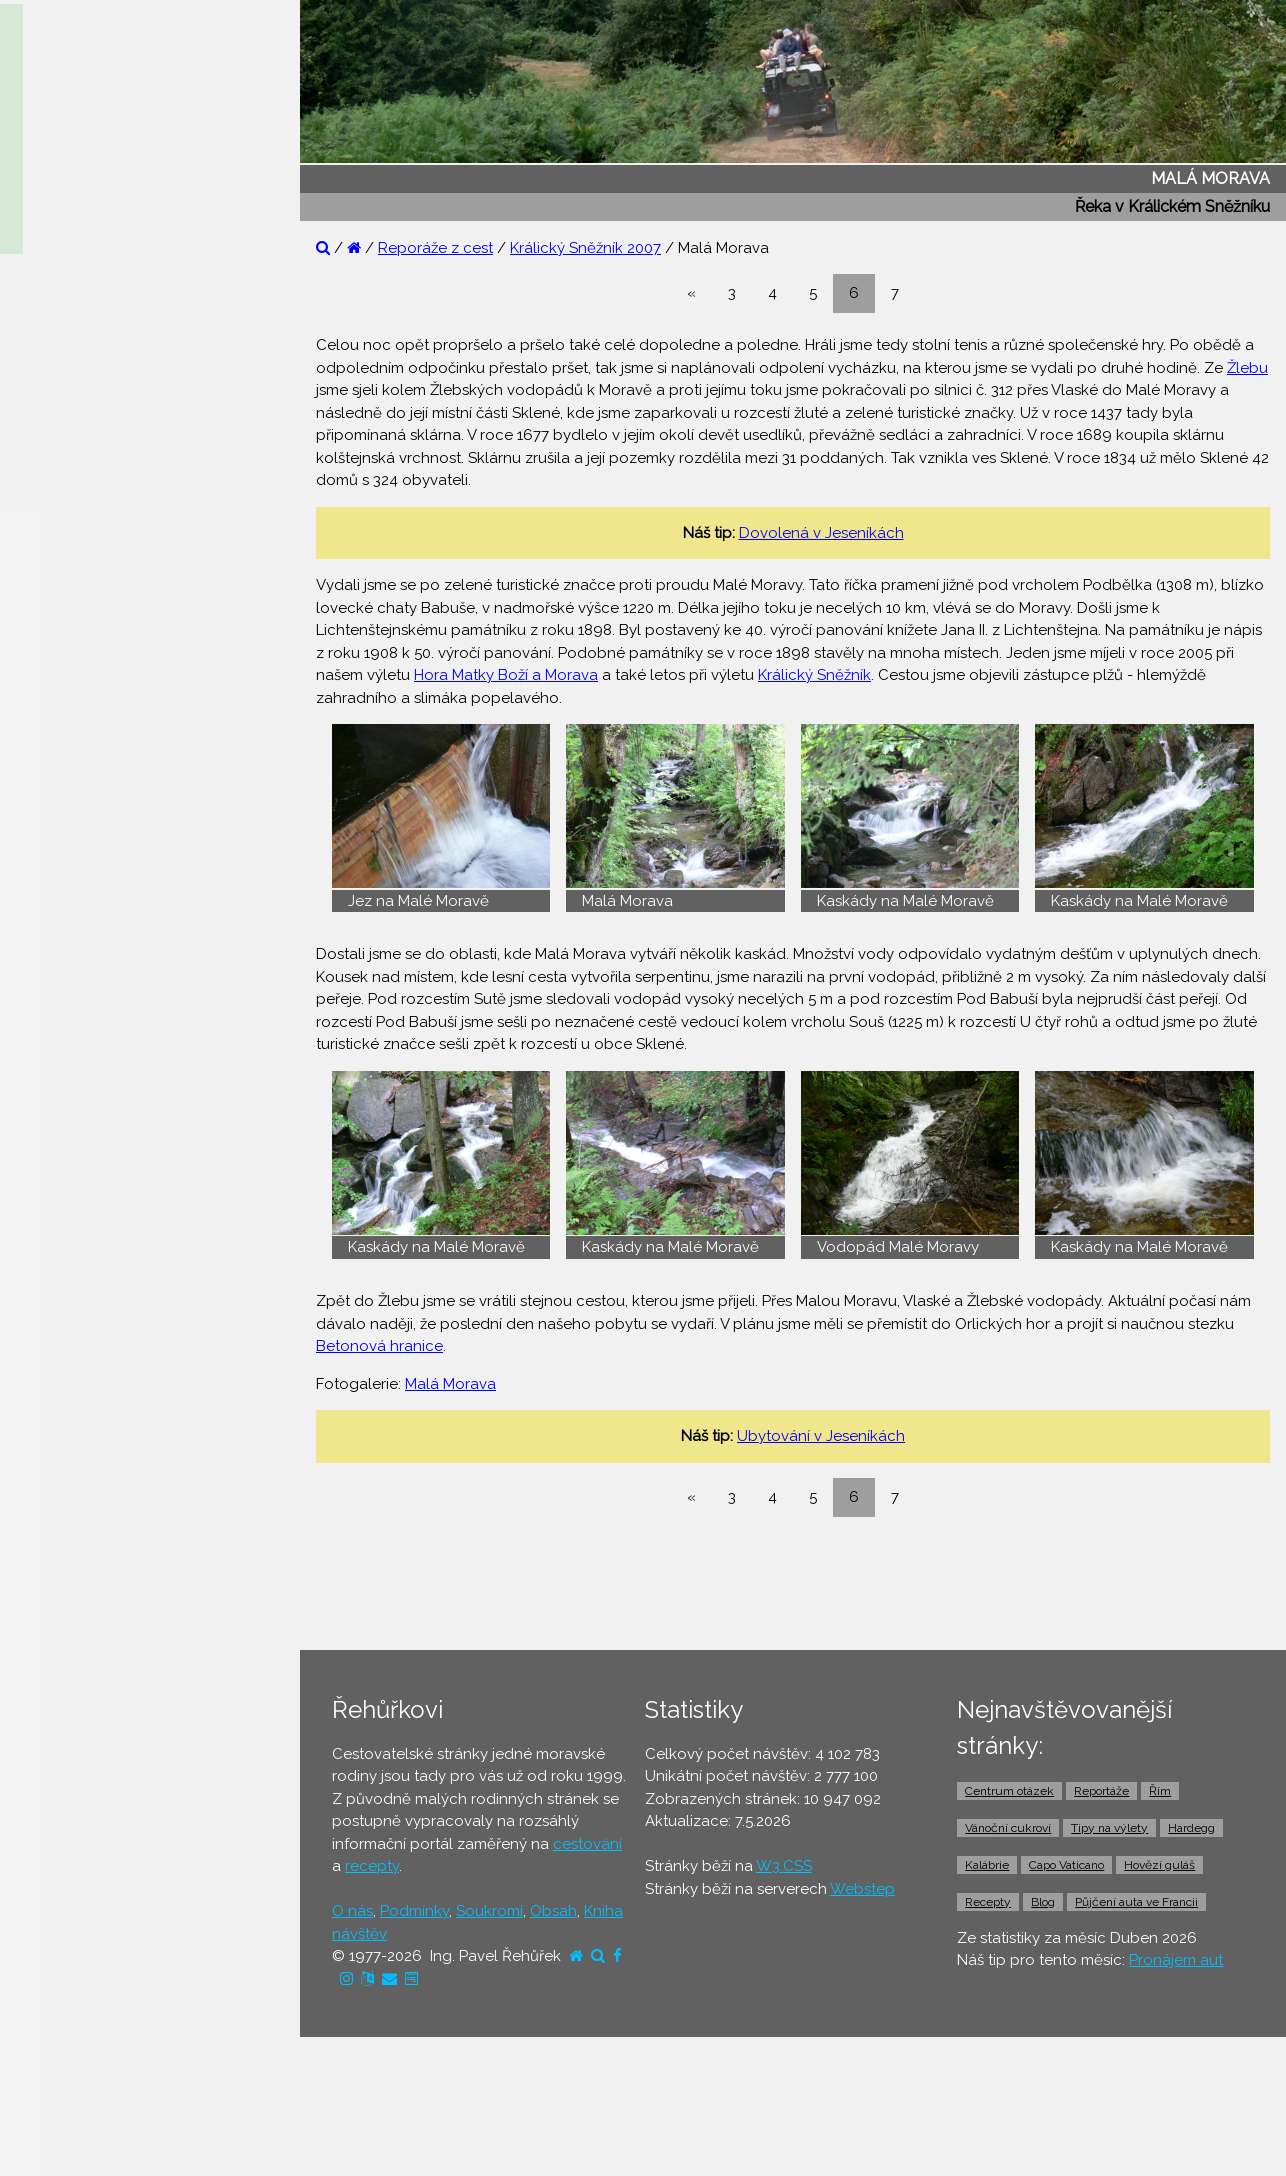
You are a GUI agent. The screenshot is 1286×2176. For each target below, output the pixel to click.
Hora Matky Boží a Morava (506, 675)
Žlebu (1247, 368)
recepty (372, 1866)
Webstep (862, 1889)
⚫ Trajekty (59, 740)
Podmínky (414, 1911)
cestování (587, 1844)
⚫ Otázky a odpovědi (100, 355)
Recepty (988, 1902)
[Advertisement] (801, 1583)
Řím (1160, 1791)
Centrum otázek (1009, 1791)
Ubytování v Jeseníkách (821, 1436)
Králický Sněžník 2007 (585, 248)
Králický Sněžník (814, 675)
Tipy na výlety (1109, 1828)
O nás (352, 1911)
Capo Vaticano (1066, 1865)
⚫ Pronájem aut (78, 855)
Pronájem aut (1176, 1960)
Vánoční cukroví (1008, 1828)
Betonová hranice (379, 1346)
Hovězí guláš (1159, 1865)
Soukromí (489, 1911)
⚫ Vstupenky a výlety (98, 894)
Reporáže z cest (435, 248)
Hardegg (1191, 1828)
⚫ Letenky (59, 663)
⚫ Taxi (45, 817)
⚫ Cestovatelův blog (97, 432)
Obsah (553, 1911)
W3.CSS (784, 1866)
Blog (1043, 1902)
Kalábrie (987, 1865)
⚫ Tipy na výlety (80, 394)
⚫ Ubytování (68, 586)
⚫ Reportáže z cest (91, 317)
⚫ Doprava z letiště (91, 778)
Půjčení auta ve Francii (1136, 1902)
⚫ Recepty (61, 471)
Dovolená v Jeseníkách (821, 533)
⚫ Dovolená (66, 547)
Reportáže (1101, 1791)
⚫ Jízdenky (62, 701)
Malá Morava (450, 1384)
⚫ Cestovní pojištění (94, 624)
